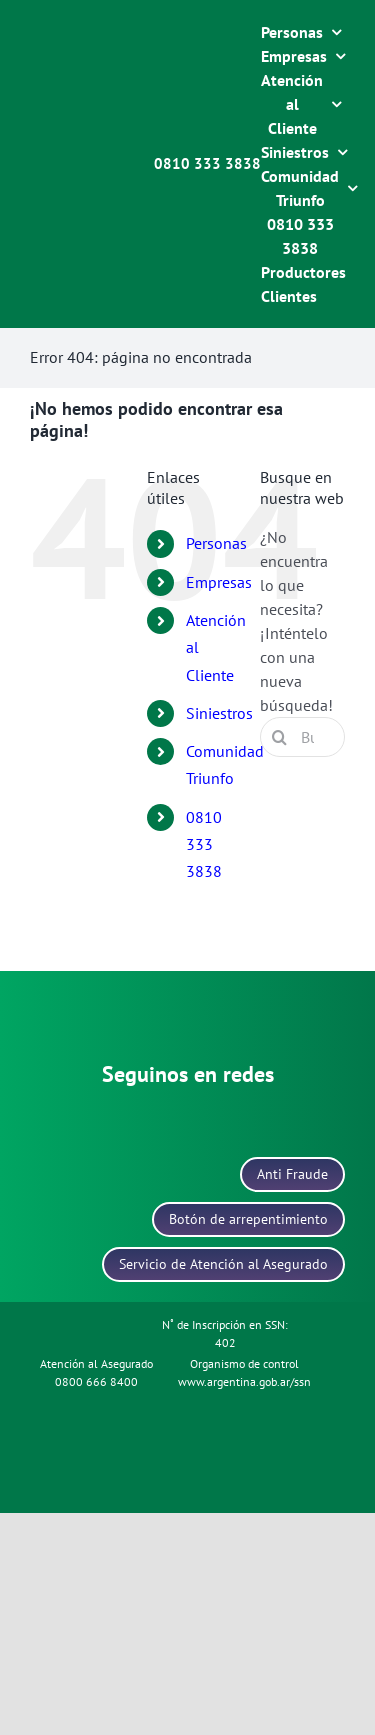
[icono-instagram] (108, 1109)
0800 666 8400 (96, 1381)
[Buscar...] (302, 737)
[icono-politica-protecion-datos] (99, 1320)
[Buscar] (280, 737)
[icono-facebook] (148, 1109)
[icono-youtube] (268, 1109)
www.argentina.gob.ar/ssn (244, 1381)
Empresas (219, 582)
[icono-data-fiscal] (275, 1399)
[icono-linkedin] (188, 1109)
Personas (216, 543)
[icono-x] (228, 1109)
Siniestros (219, 713)
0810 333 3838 (207, 163)
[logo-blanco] (82, 159)
